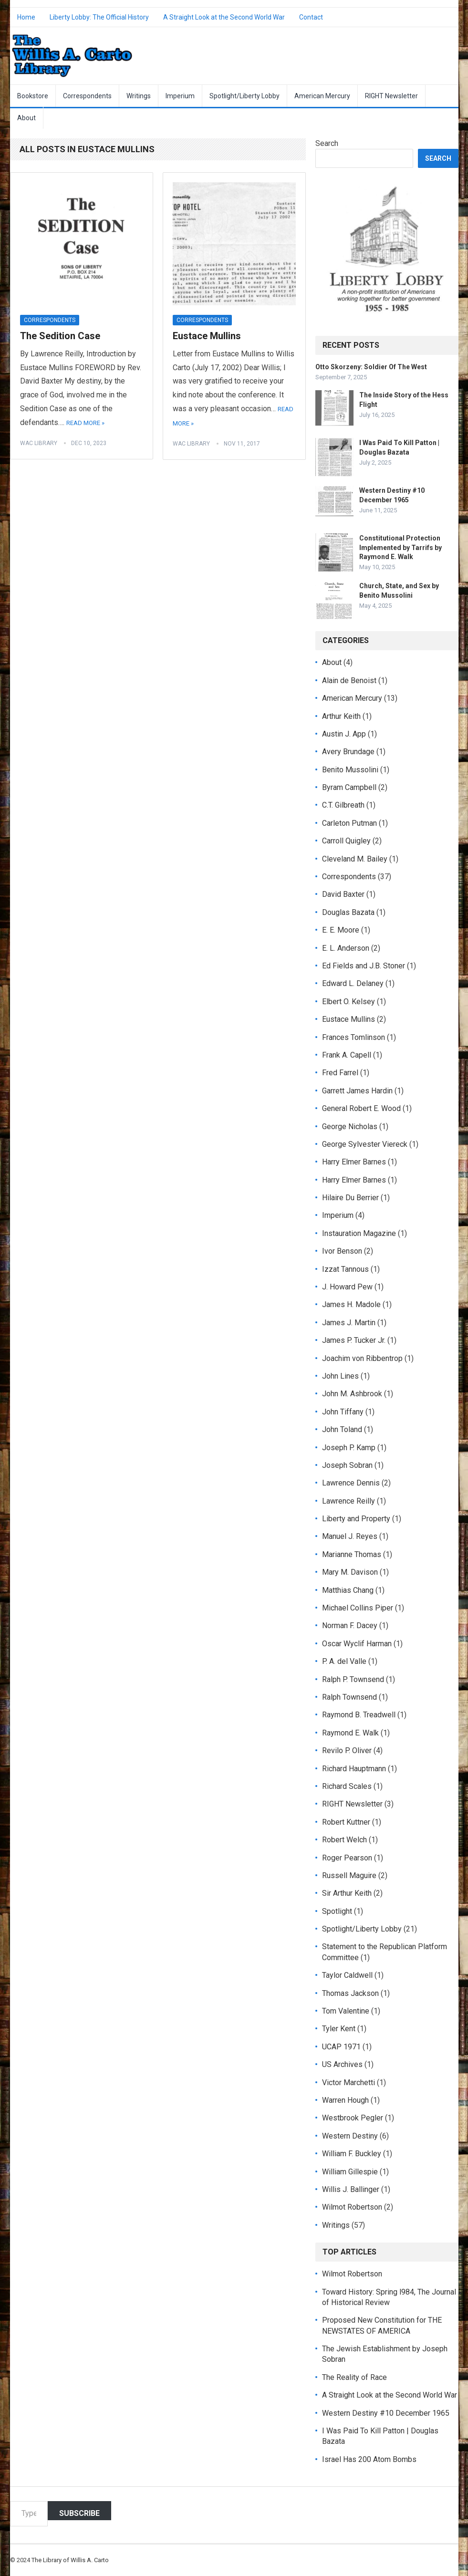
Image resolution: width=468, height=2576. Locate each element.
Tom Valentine (345, 2010)
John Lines (340, 1376)
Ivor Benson (342, 1251)
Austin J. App (344, 733)
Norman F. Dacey (349, 1625)
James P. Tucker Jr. (353, 1340)
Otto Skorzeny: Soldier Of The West (371, 367)
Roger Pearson (347, 1857)
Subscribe (79, 2513)
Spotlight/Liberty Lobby (244, 96)
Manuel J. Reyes (349, 1536)
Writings (138, 96)
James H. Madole (351, 1304)
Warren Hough (345, 2100)
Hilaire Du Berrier (350, 1197)
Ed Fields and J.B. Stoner (363, 965)
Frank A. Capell (346, 1054)
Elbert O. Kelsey (348, 1001)
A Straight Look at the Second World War (224, 17)
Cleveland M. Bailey (354, 858)
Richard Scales (347, 1786)
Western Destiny (350, 2135)
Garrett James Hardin (357, 1090)
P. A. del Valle (344, 1661)
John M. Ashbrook (352, 1393)
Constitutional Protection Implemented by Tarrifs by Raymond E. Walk (400, 547)
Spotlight (337, 1911)
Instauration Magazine (359, 1233)
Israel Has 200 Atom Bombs (369, 2459)
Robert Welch (344, 1839)
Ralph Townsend (349, 1697)
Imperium (180, 96)
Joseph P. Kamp (348, 1447)
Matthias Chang (348, 1590)
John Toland (342, 1429)
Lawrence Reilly (348, 1501)
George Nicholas (349, 1126)
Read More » (85, 422)
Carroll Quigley (346, 840)
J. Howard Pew (347, 1286)
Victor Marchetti (348, 2082)
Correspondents (87, 96)
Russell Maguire (349, 1875)
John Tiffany (343, 1411)
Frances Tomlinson (353, 1037)
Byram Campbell (349, 787)
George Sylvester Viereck (364, 1144)
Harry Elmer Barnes (354, 1161)
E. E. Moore (340, 930)
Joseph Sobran (347, 1465)
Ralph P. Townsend (353, 1679)
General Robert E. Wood (361, 1108)
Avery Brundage (348, 751)
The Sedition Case (60, 336)
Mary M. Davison (350, 1572)
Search (326, 143)
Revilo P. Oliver (347, 1750)
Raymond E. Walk (350, 1732)
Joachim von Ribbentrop (362, 1358)
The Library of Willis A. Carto (70, 2560)
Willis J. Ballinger (350, 2189)
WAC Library (38, 443)
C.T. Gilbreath (343, 805)
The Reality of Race (354, 2377)
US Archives (342, 2064)
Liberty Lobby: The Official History (99, 17)
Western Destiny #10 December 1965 (385, 2413)
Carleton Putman (349, 823)
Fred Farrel (340, 1072)
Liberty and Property (356, 1518)
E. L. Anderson (345, 948)
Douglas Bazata (348, 912)
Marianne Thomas (351, 1554)
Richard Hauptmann (354, 1768)
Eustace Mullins (207, 336)
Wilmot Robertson (352, 2207)
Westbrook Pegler (352, 2117)
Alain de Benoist (349, 680)
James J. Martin (348, 1322)
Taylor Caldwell (347, 1975)
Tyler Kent (338, 2028)
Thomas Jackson (350, 1993)
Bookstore (32, 96)
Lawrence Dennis (351, 1482)
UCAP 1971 (341, 2046)
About (26, 118)
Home (26, 17)
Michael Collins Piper (357, 1607)
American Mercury (322, 96)
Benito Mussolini (350, 769)
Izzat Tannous (345, 1269)
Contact (311, 17)
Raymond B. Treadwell (358, 1714)
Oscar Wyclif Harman (357, 1643)
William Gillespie (350, 2171)
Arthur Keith (341, 716)
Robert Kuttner (346, 1822)
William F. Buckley (351, 2153)
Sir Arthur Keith (347, 1893)
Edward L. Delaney (353, 983)
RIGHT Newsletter (391, 96)
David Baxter (343, 894)
